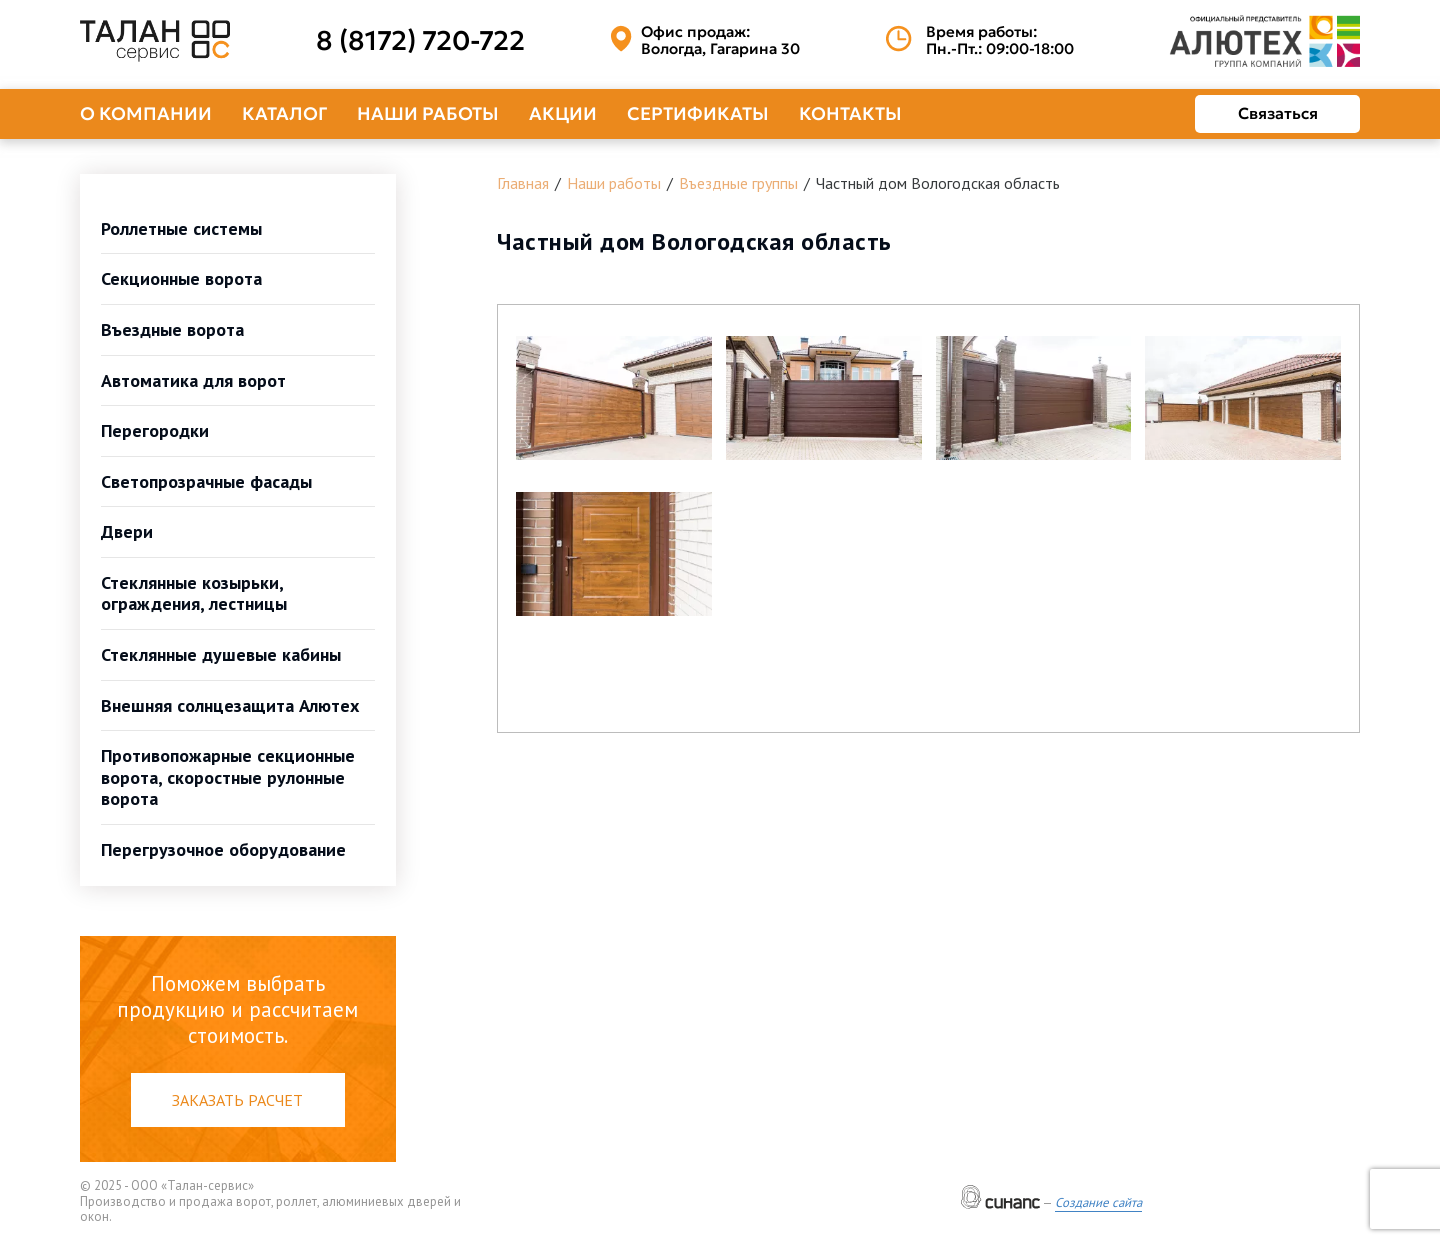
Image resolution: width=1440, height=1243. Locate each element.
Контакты (850, 113)
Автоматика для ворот (193, 380)
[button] (614, 398)
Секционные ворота (181, 278)
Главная (523, 183)
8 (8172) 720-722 (420, 41)
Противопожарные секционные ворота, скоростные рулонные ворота (228, 777)
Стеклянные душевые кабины (221, 654)
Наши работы (428, 113)
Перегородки (155, 430)
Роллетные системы (181, 228)
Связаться (1278, 113)
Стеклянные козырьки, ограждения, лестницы (194, 593)
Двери (127, 531)
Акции (563, 113)
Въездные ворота (172, 329)
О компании (146, 113)
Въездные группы (738, 183)
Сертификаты (698, 113)
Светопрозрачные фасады (206, 481)
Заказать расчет (237, 1100)
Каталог (284, 113)
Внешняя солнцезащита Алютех (230, 705)
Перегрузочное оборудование (223, 849)
